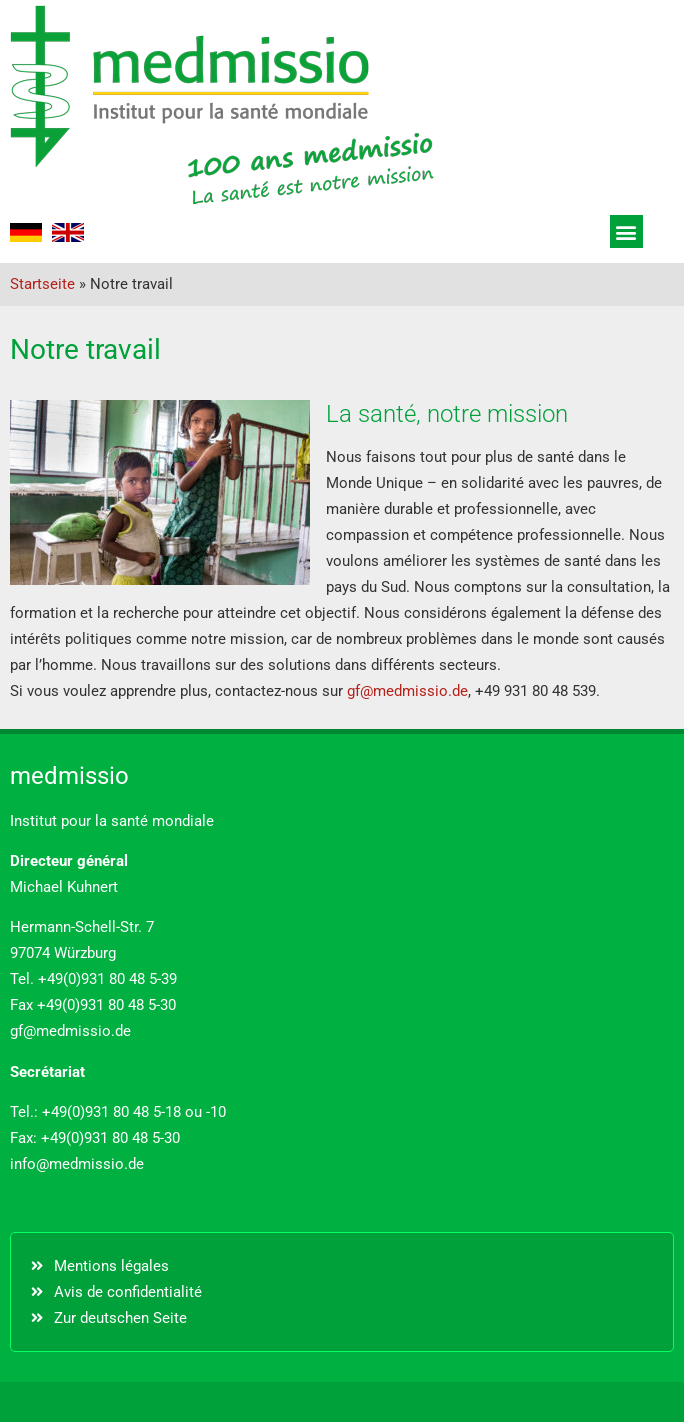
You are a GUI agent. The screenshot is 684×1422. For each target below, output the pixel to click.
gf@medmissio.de (407, 691)
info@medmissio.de (77, 1164)
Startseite (42, 284)
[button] (626, 231)
